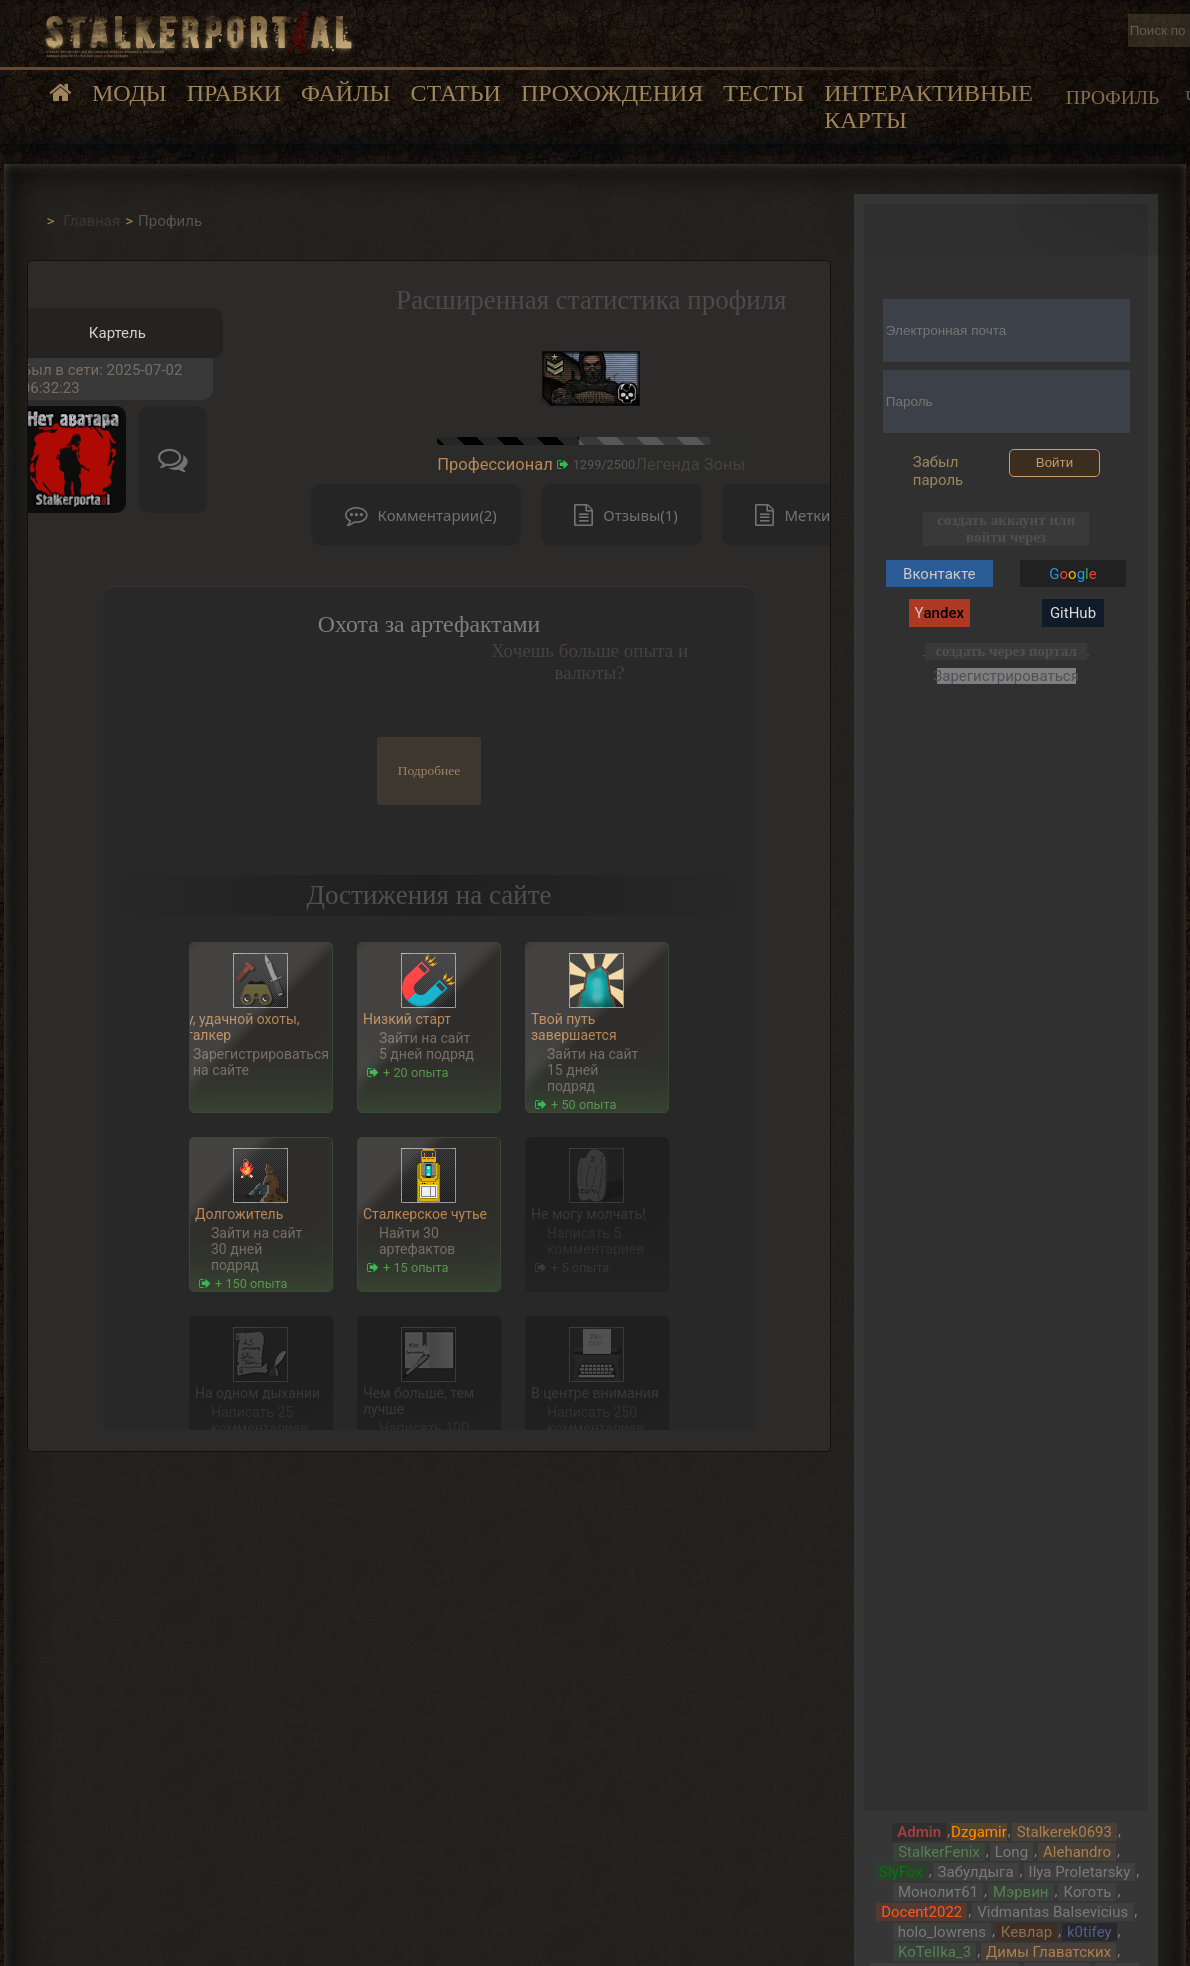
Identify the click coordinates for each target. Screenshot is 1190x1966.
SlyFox (901, 1872)
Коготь (1087, 1892)
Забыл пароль (938, 471)
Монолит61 (938, 1892)
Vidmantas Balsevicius (1052, 1912)
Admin (919, 1832)
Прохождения (612, 93)
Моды (129, 93)
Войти (1054, 462)
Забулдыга (976, 1872)
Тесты (763, 93)
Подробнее (429, 770)
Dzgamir (979, 1832)
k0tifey (1089, 1932)
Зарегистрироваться (1006, 675)
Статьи (455, 93)
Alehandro (1077, 1852)
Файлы (345, 93)
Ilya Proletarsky (1080, 1872)
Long (1011, 1852)
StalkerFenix (939, 1852)
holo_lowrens (942, 1932)
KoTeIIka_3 (934, 1952)
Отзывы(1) (621, 515)
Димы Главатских (1048, 1952)
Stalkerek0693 (1064, 1832)
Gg (1072, 574)
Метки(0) (796, 515)
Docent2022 (921, 1912)
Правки (234, 93)
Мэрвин (1020, 1892)
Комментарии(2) (416, 515)
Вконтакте (939, 574)
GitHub (1073, 613)
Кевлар (1026, 1932)
